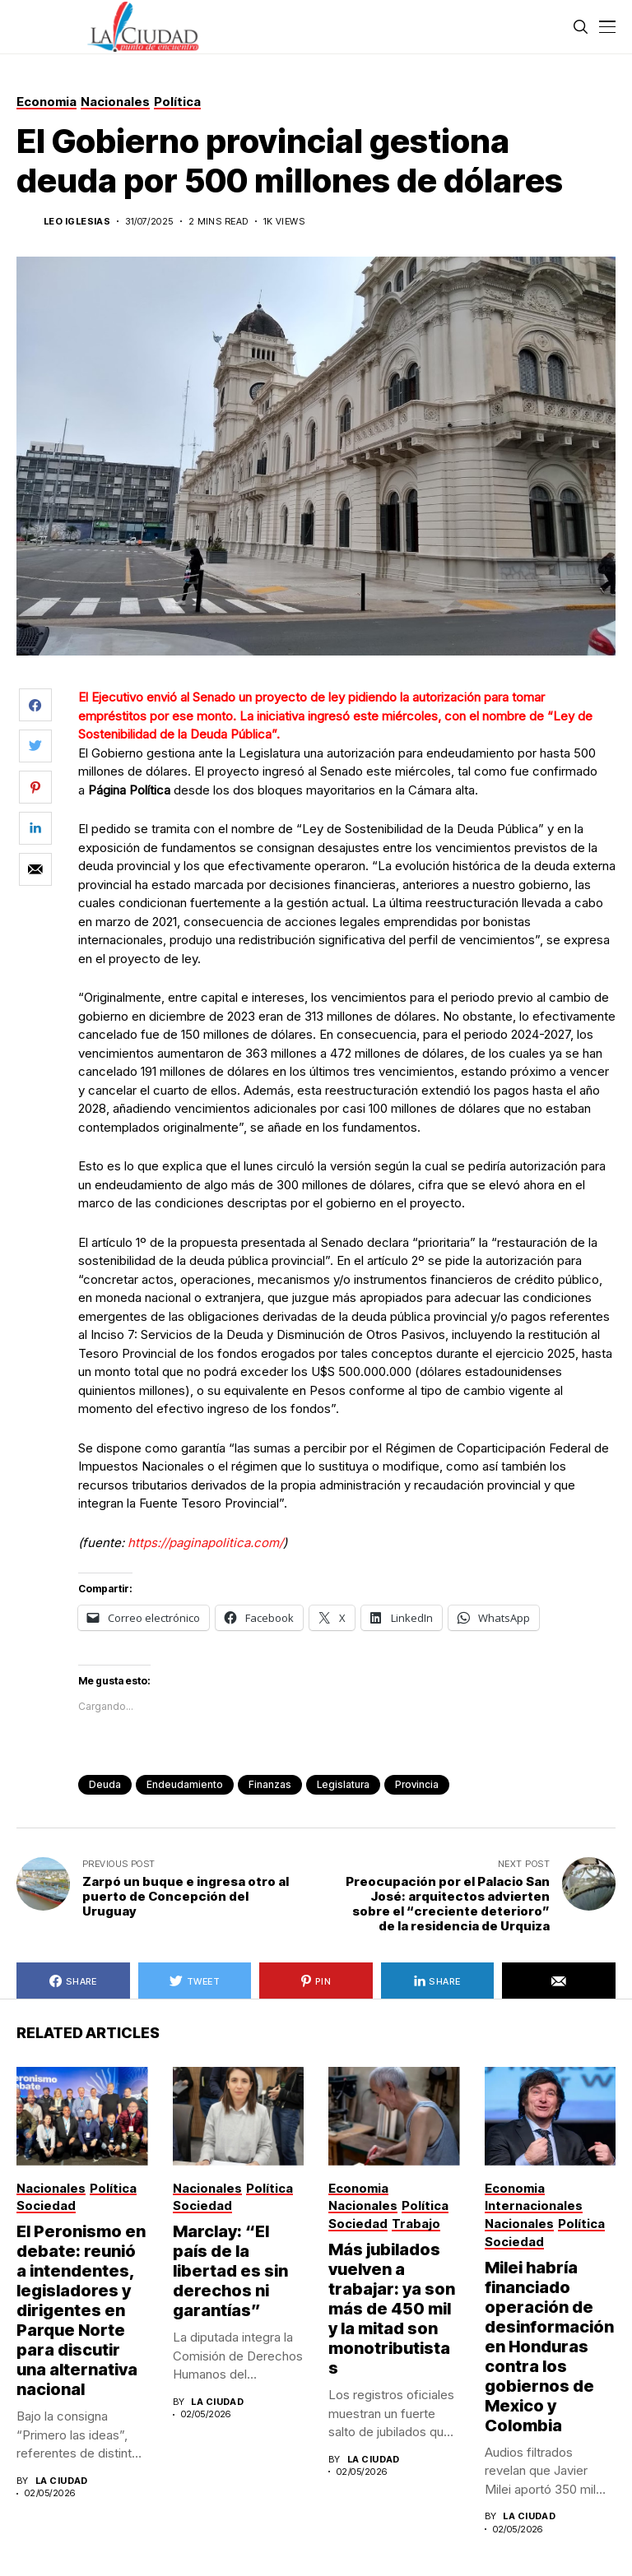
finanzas (270, 1784)
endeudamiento (184, 1784)
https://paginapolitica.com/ (205, 1542)
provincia (417, 1784)
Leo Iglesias (77, 221)
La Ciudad (61, 2481)
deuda (105, 1784)
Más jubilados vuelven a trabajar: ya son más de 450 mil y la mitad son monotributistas (391, 2309)
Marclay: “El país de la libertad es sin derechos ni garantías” (230, 2271)
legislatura (343, 1784)
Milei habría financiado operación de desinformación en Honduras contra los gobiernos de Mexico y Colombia (549, 2346)
